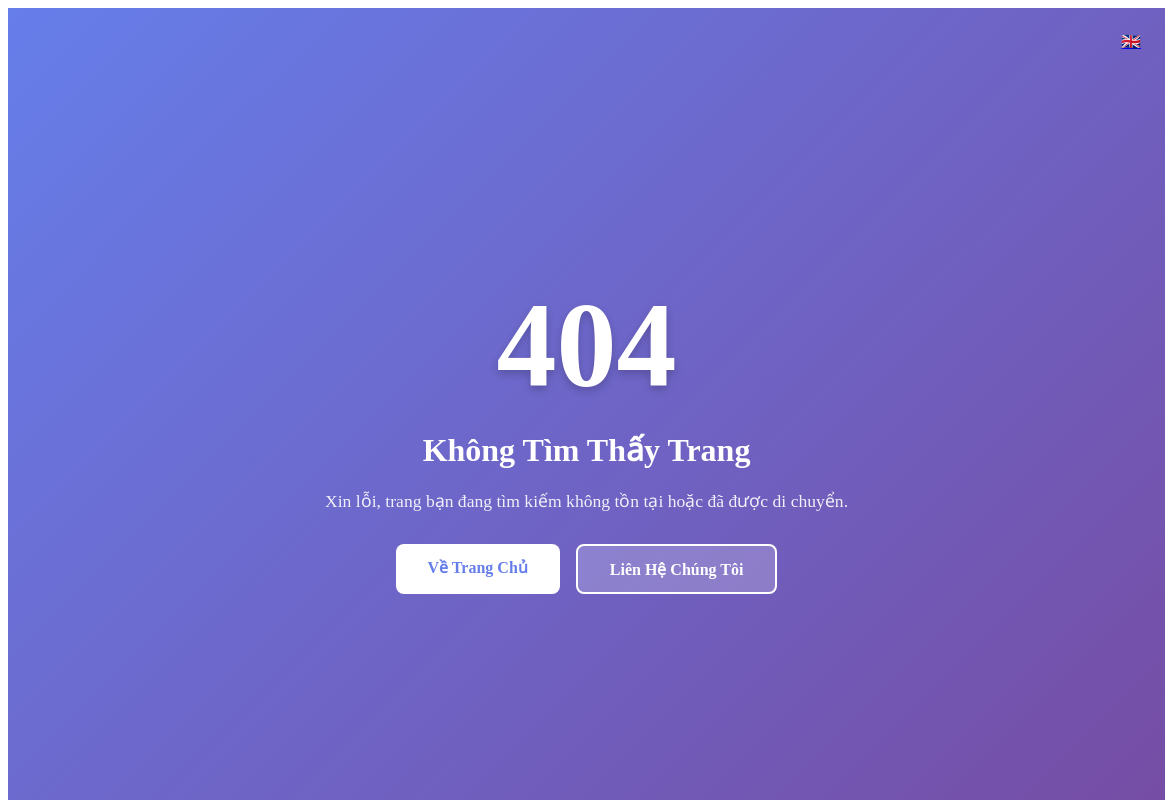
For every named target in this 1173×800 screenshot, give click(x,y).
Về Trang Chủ (478, 567)
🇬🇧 (1131, 41)
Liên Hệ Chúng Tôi (677, 569)
